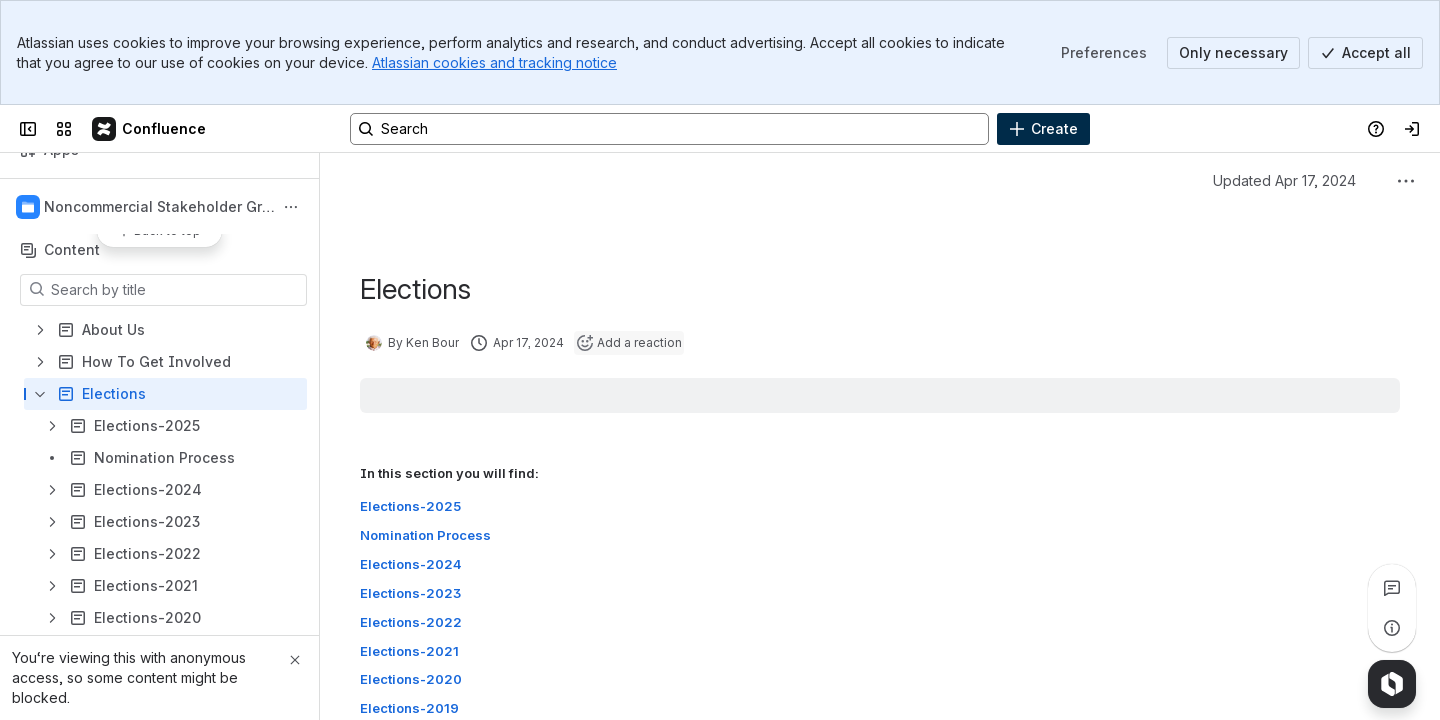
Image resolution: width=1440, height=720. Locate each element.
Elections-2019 (409, 709)
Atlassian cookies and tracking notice (494, 62)
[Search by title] (175, 290)
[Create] (1043, 129)
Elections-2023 (410, 593)
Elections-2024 (411, 564)
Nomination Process (425, 535)
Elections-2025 (410, 506)
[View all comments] (1392, 588)
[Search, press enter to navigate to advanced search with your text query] (669, 129)
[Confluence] (150, 129)
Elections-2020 (411, 680)
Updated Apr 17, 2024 (1284, 180)
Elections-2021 (409, 651)
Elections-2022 (411, 622)
